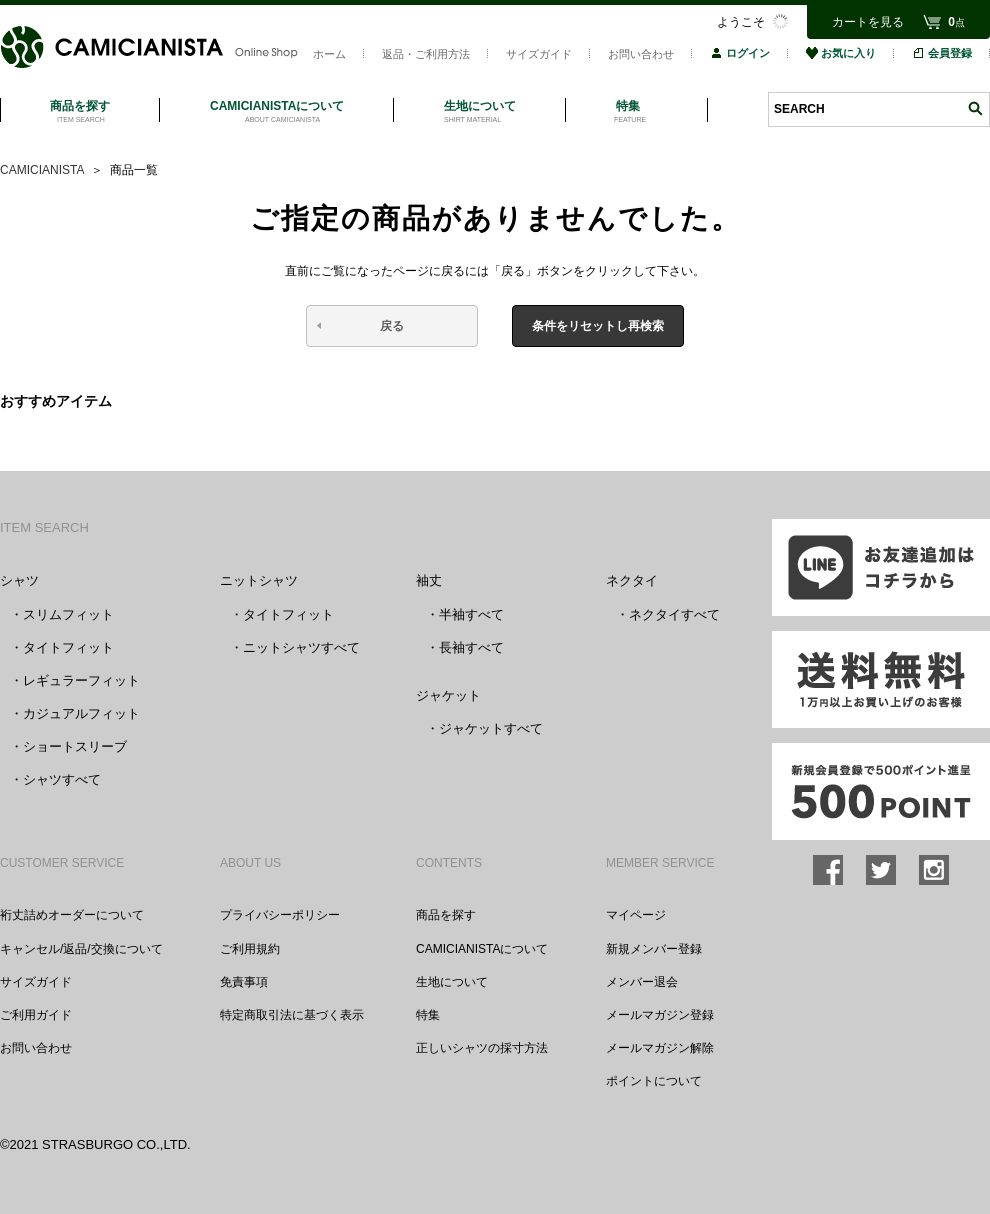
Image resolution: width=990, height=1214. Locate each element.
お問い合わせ (641, 54)
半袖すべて (471, 614)
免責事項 (244, 982)
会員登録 (942, 53)
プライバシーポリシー (280, 915)
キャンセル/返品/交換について (81, 949)
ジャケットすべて (491, 728)
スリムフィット (68, 614)
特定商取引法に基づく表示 (292, 1015)
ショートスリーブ (75, 746)
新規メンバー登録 (654, 949)
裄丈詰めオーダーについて (72, 915)
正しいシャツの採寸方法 (482, 1048)
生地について (452, 982)
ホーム (329, 54)
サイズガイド (539, 54)
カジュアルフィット (81, 713)
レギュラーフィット (81, 680)
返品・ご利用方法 (426, 54)
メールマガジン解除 (660, 1048)
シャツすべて (62, 779)
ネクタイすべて (674, 614)
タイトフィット (68, 647)
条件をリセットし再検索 (598, 326)
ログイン (740, 53)
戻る (392, 326)
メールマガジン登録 (660, 1015)
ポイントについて (654, 1081)
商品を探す (446, 915)
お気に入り (841, 53)
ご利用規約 (250, 949)
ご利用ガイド (36, 1015)
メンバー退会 (642, 982)
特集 (428, 1015)
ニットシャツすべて (301, 647)
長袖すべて (471, 647)
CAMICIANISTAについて (482, 949)
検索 (975, 108)
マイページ (636, 915)
